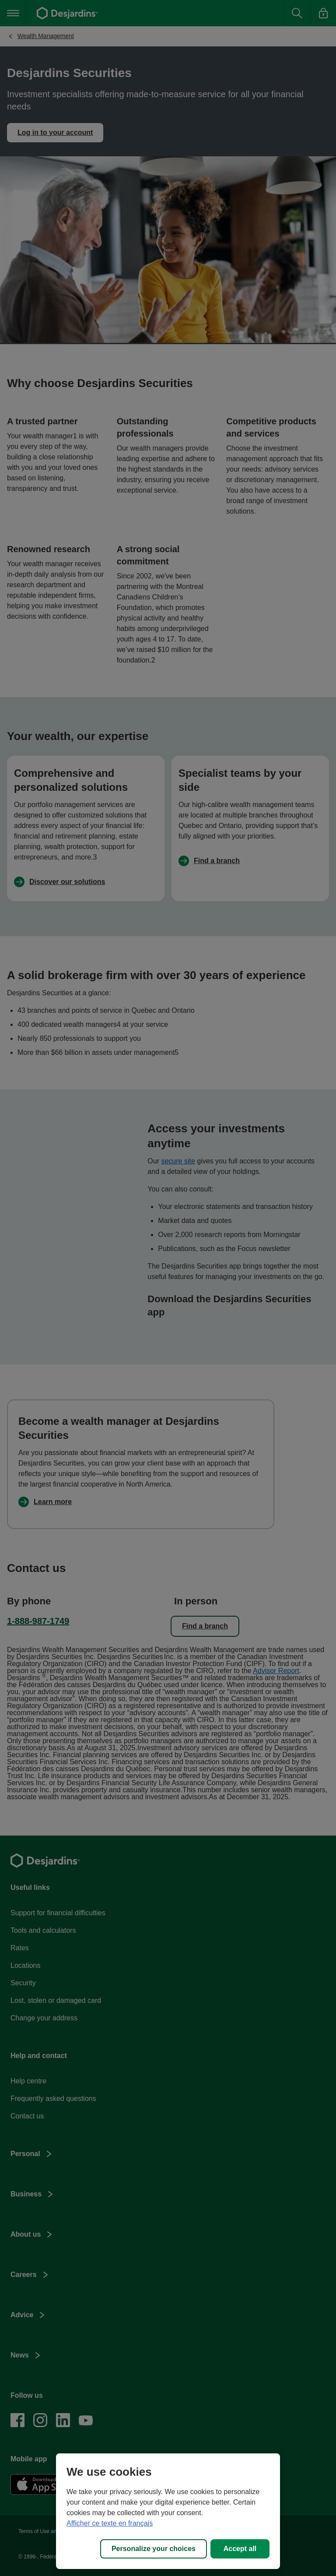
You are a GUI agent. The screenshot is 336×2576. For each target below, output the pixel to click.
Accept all (240, 2548)
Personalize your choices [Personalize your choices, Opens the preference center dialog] (154, 2548)
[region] (168, 2511)
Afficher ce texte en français (109, 2523)
